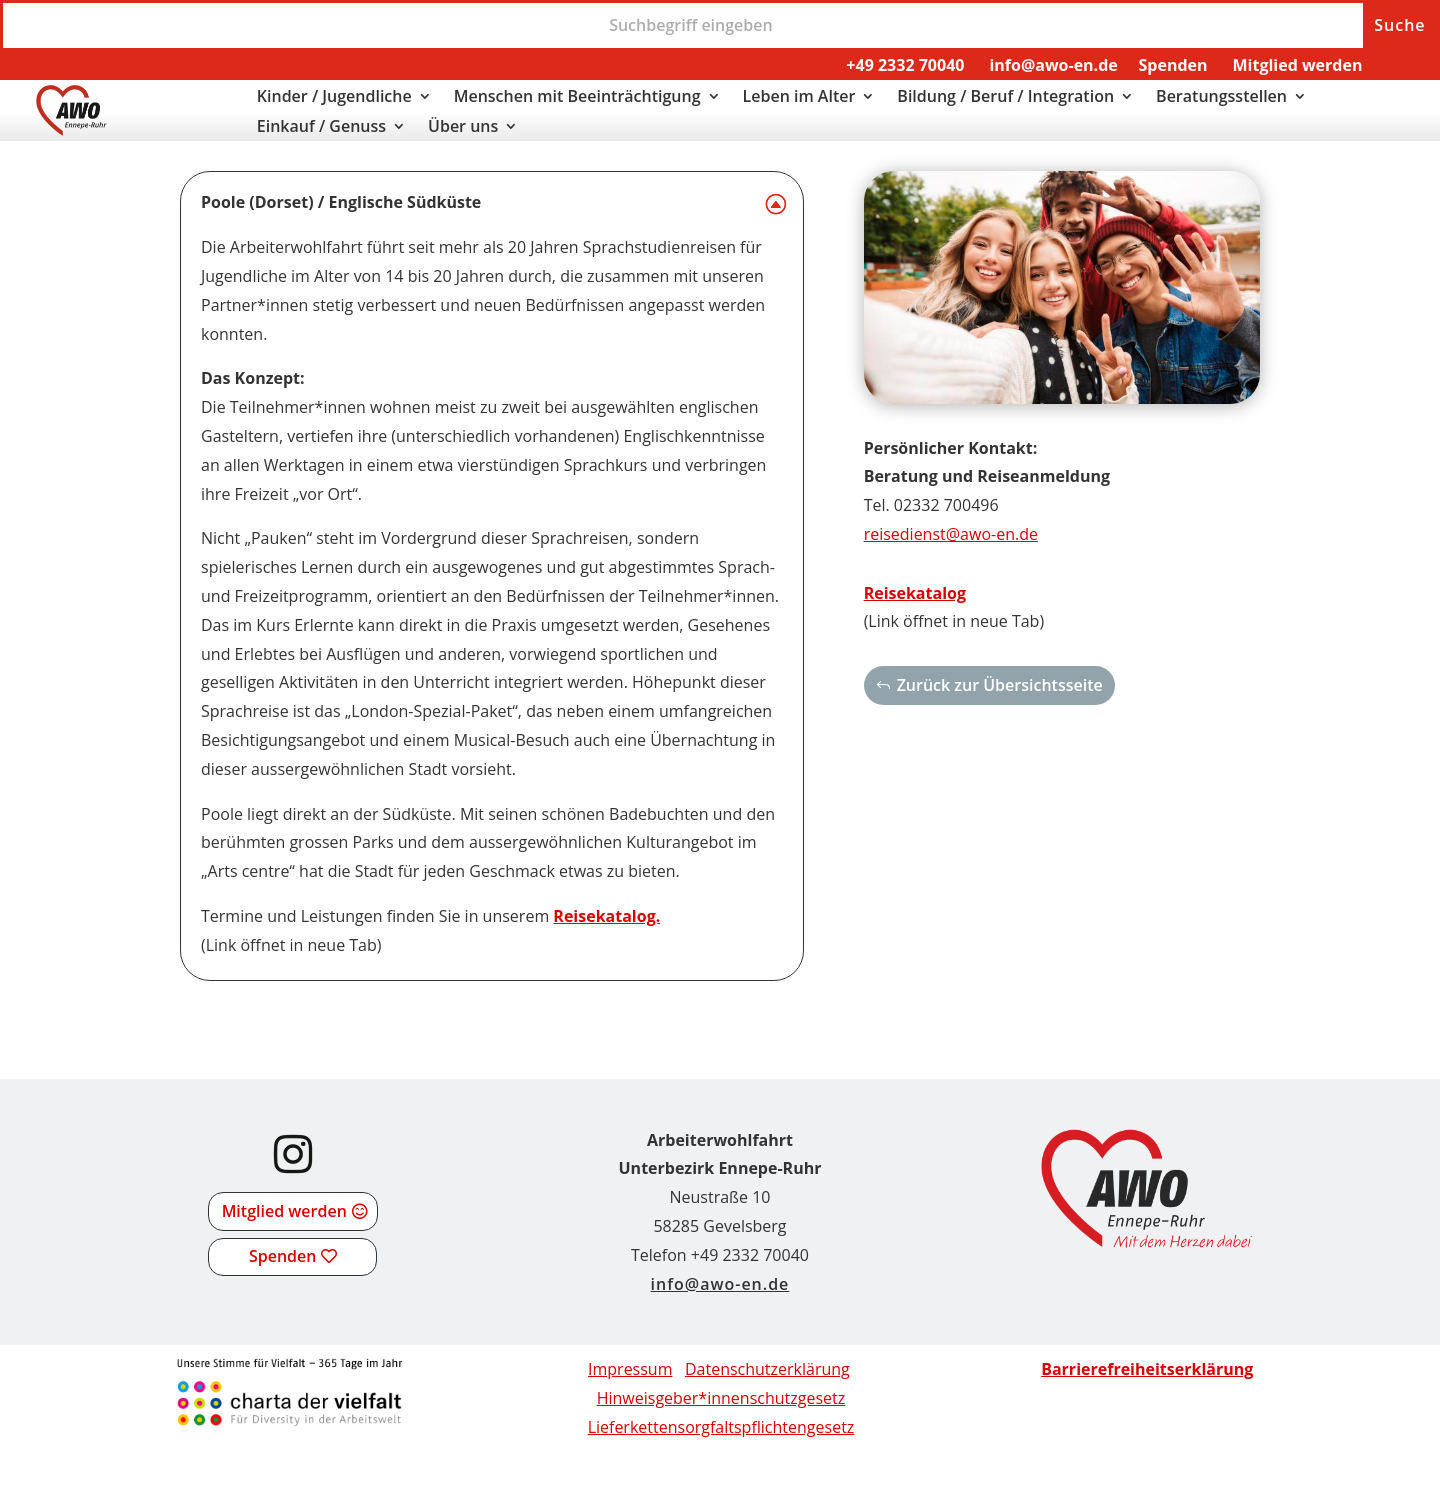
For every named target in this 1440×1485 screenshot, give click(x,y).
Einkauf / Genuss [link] (321, 128)
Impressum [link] (630, 1369)
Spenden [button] (282, 1256)
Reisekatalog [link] (915, 593)
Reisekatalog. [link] (606, 916)
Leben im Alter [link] (799, 98)
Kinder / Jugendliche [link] (334, 98)
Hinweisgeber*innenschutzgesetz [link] (721, 1398)
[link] (71, 130)
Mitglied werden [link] (1297, 65)
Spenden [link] (1173, 65)
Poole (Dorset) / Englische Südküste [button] (341, 202)
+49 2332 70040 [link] (905, 65)
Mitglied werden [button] (284, 1211)
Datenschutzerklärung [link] (767, 1369)
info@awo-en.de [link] (1053, 65)
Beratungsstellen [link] (1221, 98)
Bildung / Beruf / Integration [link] (1005, 98)
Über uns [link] (463, 128)
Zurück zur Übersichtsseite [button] (1000, 685)
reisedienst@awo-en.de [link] (951, 534)
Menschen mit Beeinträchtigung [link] (577, 98)
